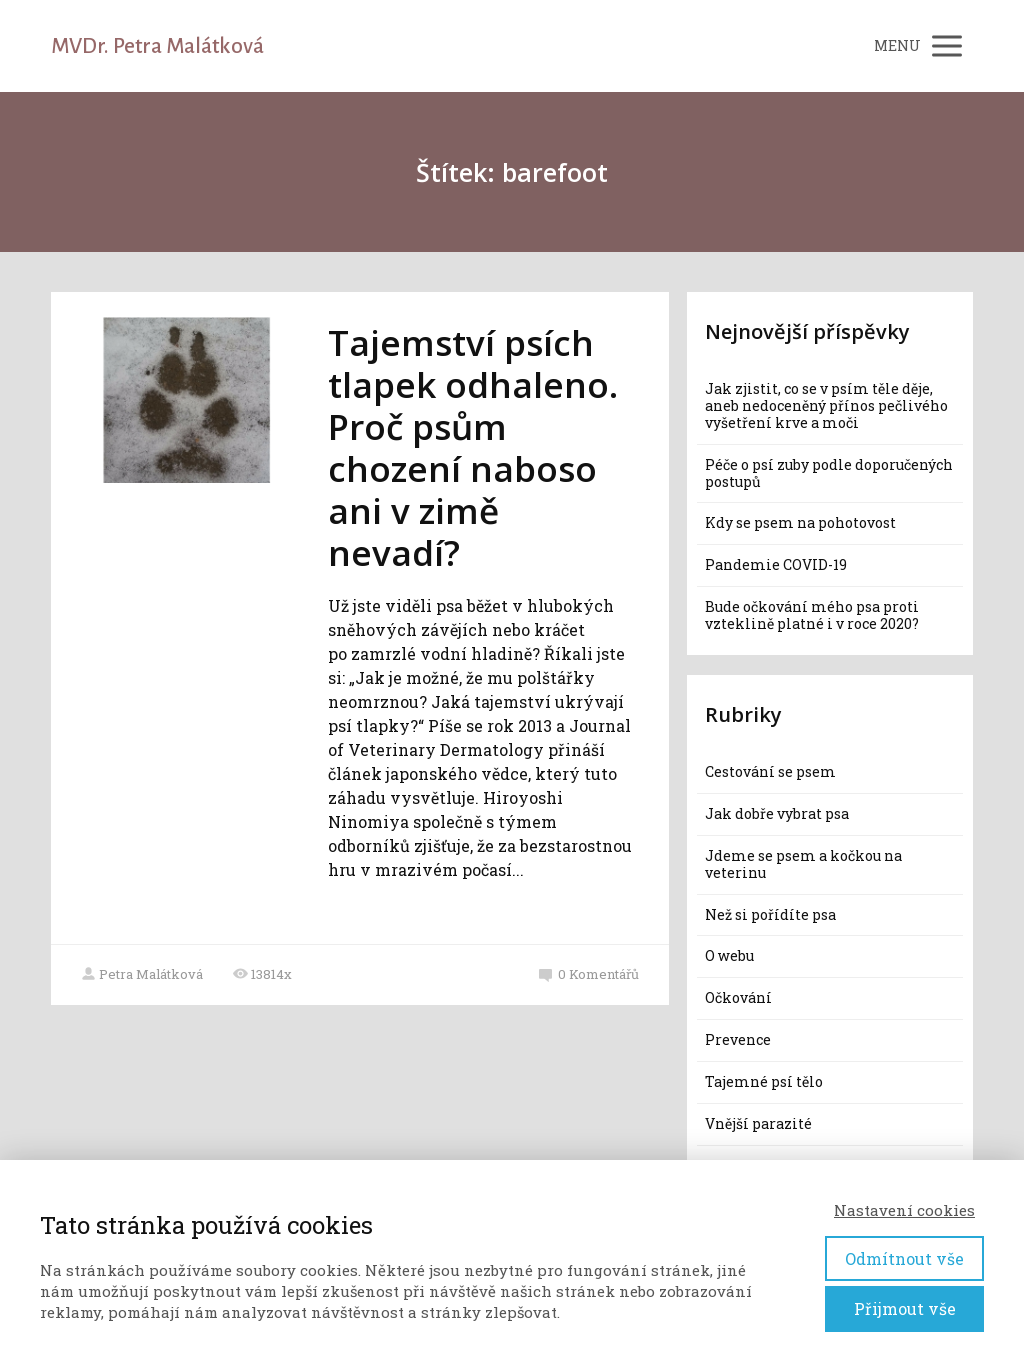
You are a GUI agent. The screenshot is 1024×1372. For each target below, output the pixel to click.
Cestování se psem (770, 771)
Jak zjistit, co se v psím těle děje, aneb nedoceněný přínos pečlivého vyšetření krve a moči (826, 405)
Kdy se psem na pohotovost (800, 522)
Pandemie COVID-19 (776, 564)
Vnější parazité (758, 1123)
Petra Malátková (142, 974)
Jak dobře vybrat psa (777, 813)
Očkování (738, 997)
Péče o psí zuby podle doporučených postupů (829, 473)
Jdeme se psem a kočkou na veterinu (803, 864)
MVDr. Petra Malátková (157, 46)
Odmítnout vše (904, 1258)
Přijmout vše (905, 1308)
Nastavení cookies (904, 1210)
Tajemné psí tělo (764, 1081)
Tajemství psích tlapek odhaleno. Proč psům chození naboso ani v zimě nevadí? (473, 447)
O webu (729, 955)
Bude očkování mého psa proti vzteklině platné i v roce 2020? (812, 615)
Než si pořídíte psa (770, 914)
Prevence (738, 1039)
